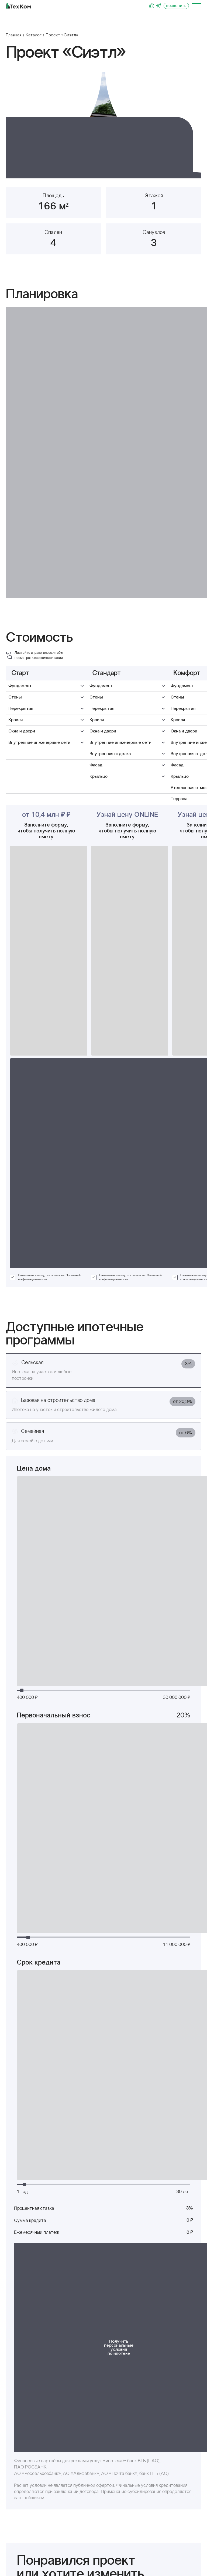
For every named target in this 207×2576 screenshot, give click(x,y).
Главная (14, 35)
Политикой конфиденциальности (171, 1571)
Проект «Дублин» (44, 2083)
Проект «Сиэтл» (62, 35)
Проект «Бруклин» (146, 1904)
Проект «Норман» (44, 1904)
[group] (103, 125)
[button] (22, 125)
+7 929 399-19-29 (37, 2464)
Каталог (34, 35)
